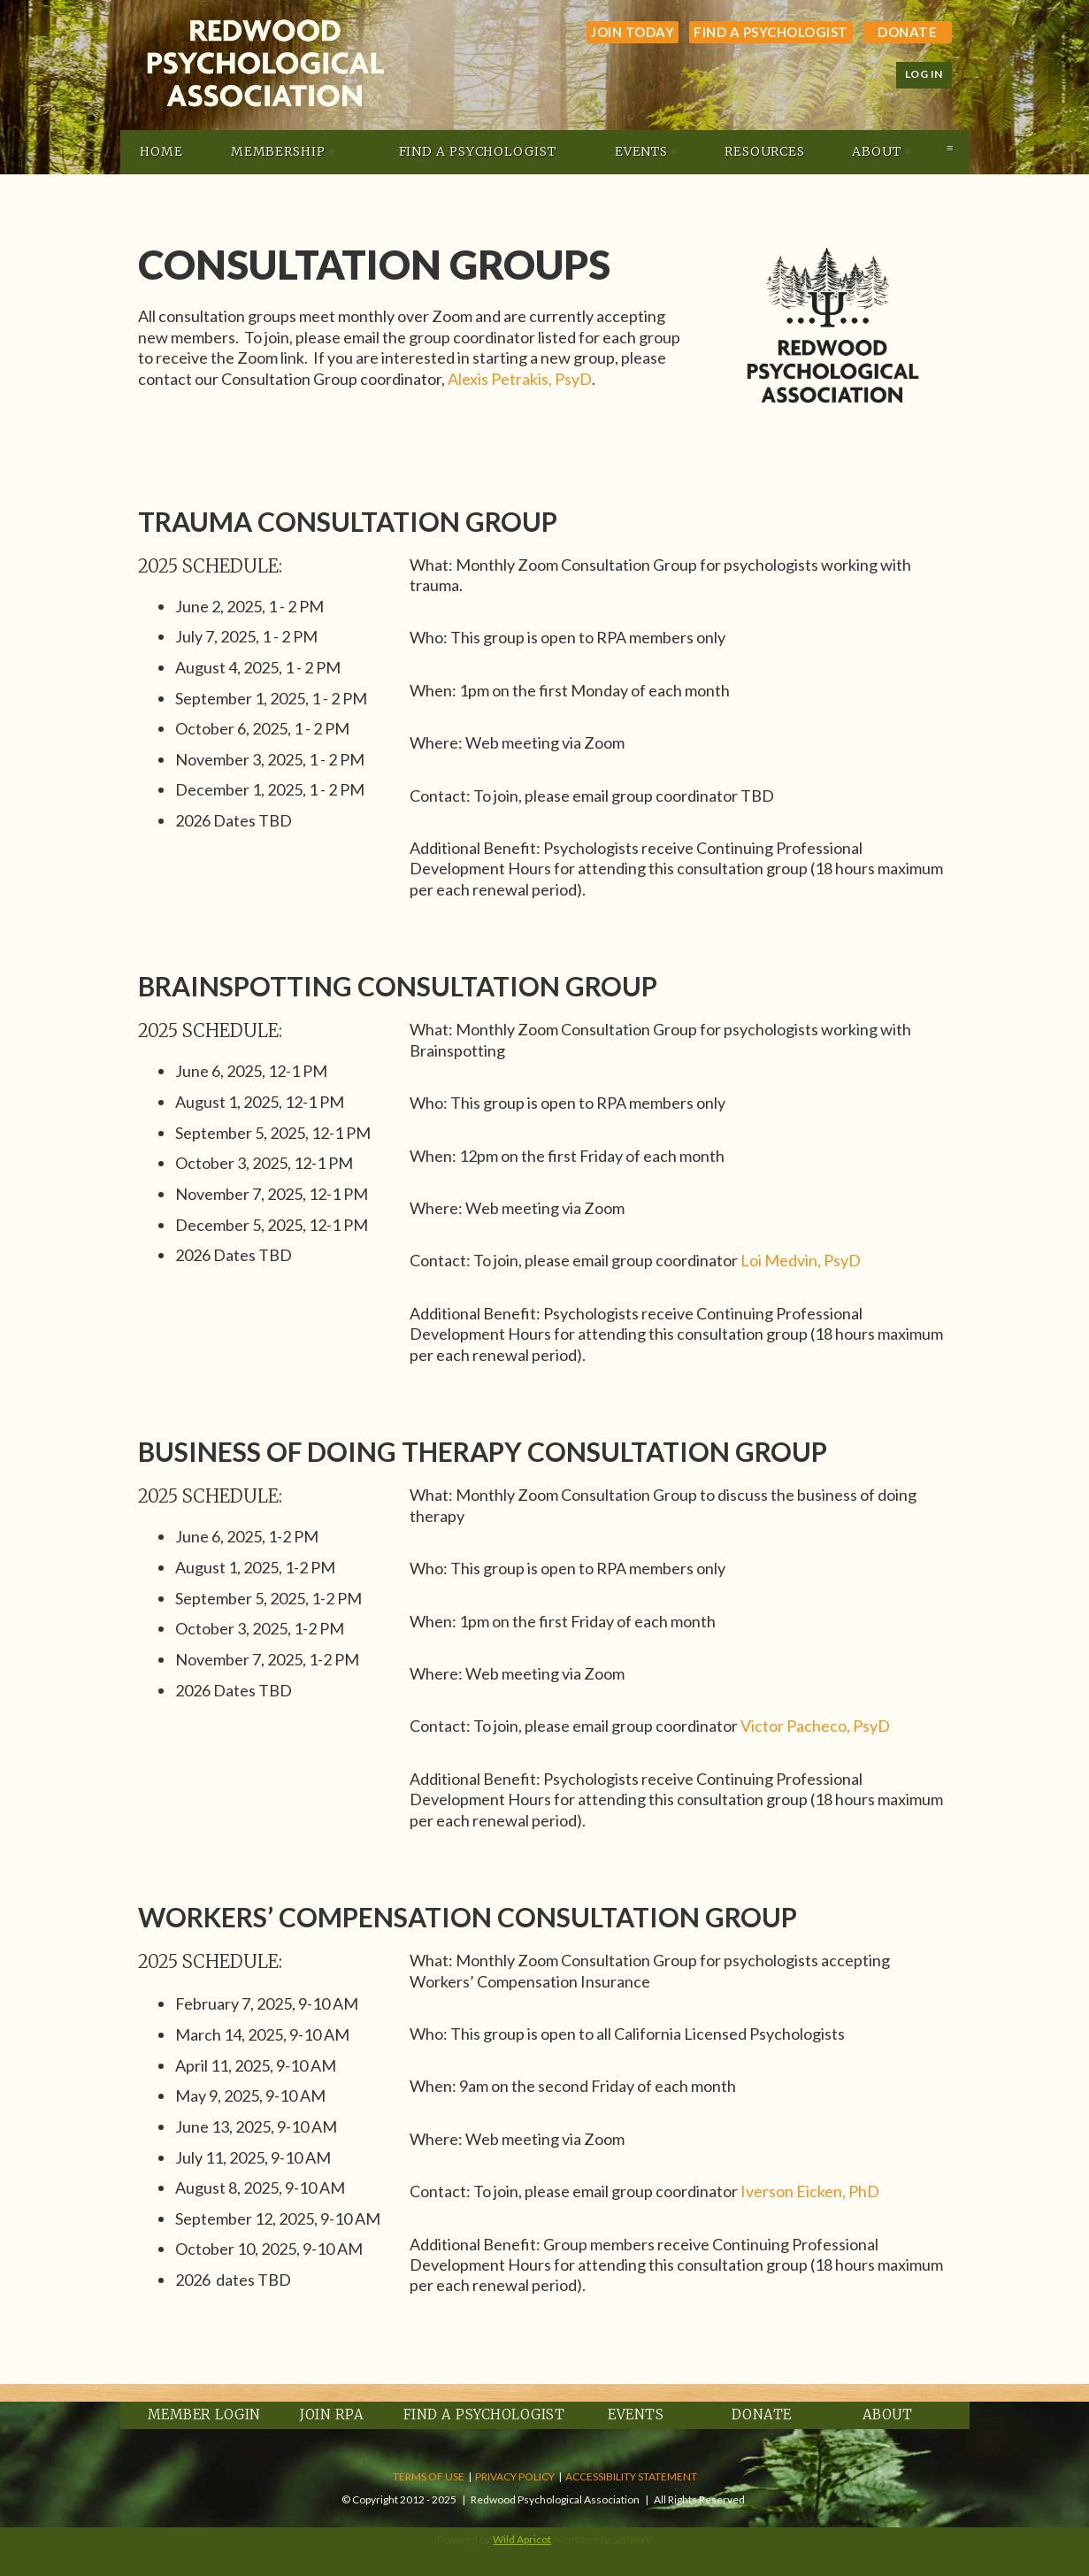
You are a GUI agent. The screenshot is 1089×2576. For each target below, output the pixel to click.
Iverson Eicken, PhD (809, 2191)
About (888, 2414)
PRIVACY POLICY (515, 2476)
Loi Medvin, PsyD (800, 1260)
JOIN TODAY (632, 32)
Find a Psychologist (771, 32)
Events (635, 2414)
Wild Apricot (522, 2539)
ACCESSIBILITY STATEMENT (631, 2476)
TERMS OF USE (428, 2476)
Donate (907, 32)
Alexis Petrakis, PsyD (520, 378)
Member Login (204, 2414)
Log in (924, 74)
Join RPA (332, 2414)
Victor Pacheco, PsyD (815, 1725)
